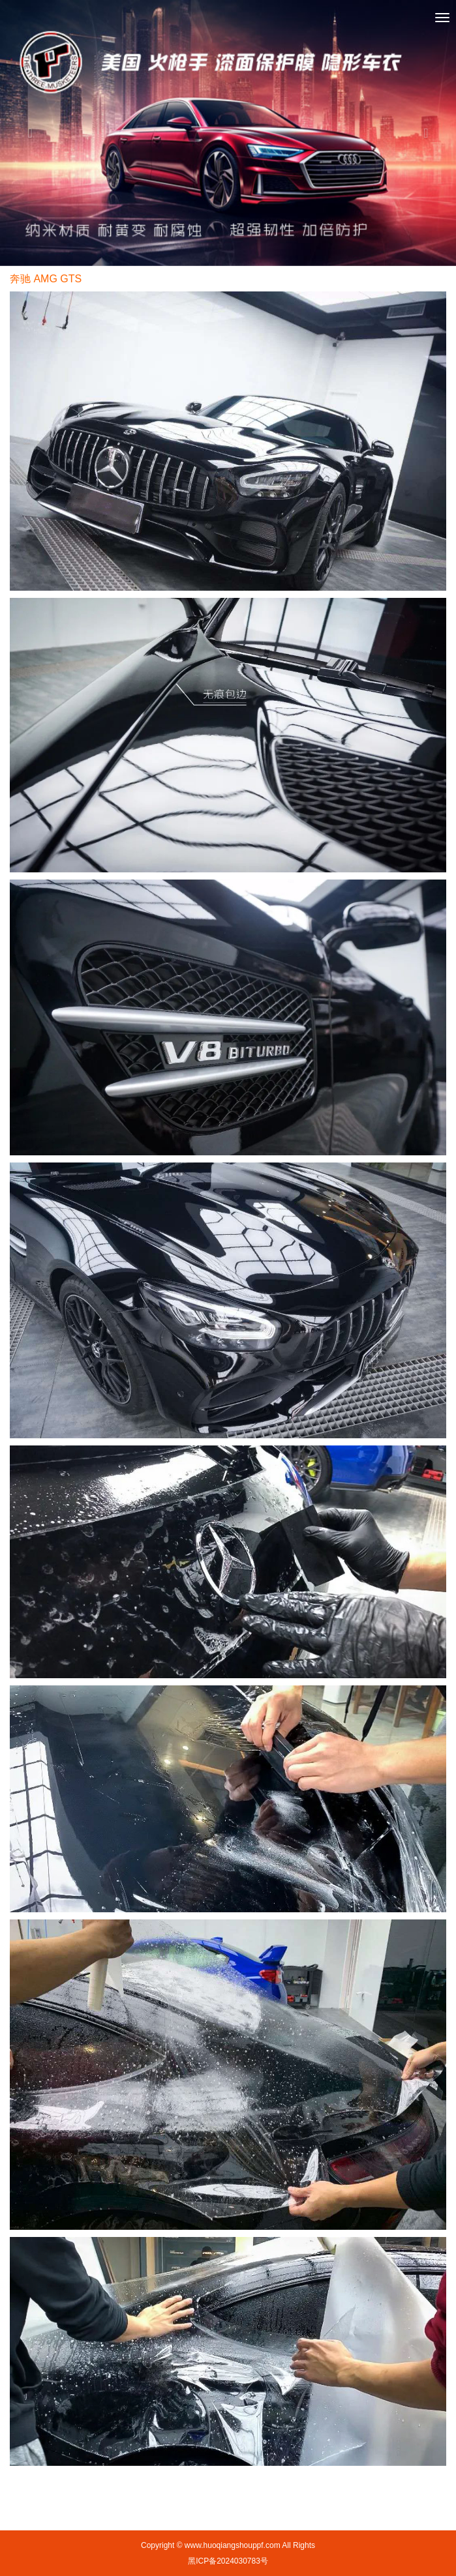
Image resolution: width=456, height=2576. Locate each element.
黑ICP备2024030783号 (228, 2561)
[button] (34, 133)
